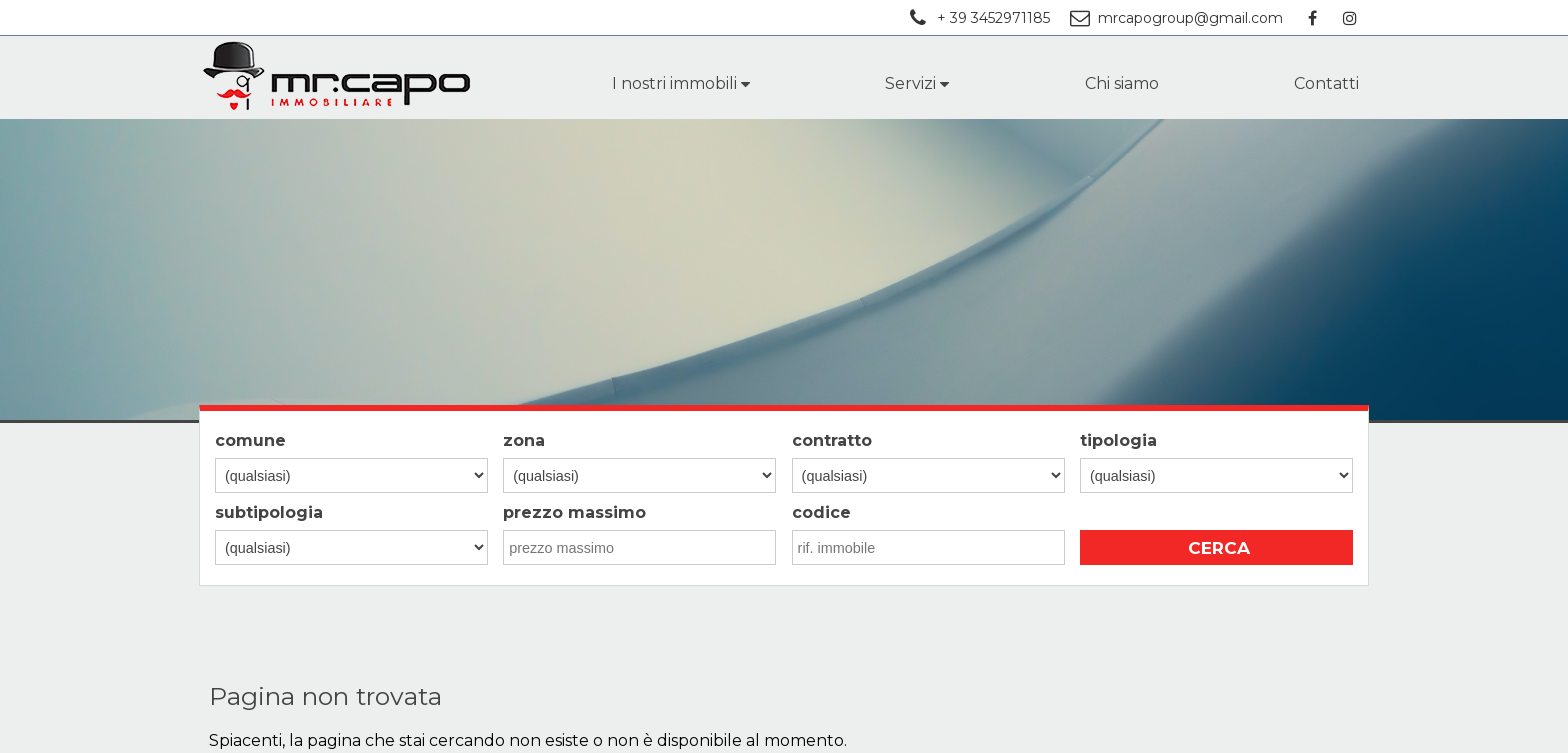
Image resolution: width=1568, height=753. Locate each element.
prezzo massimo (574, 512)
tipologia (1118, 440)
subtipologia (269, 512)
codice (821, 512)
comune (250, 440)
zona (524, 440)
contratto (832, 440)
